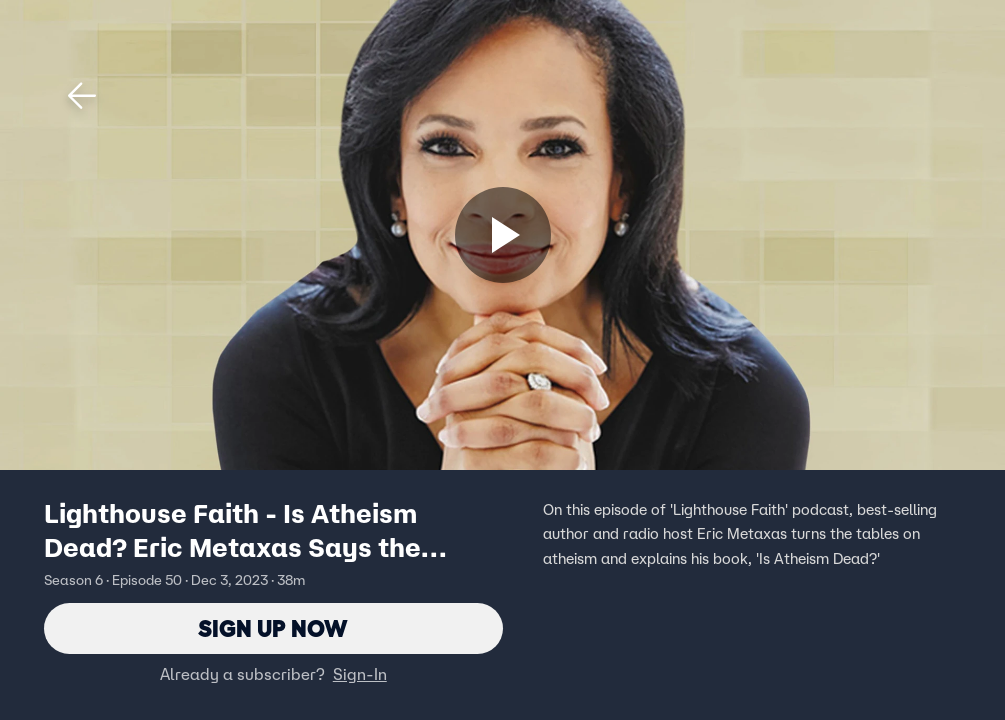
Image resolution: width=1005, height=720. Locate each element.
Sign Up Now (273, 628)
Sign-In (360, 675)
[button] (82, 96)
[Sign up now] (503, 235)
